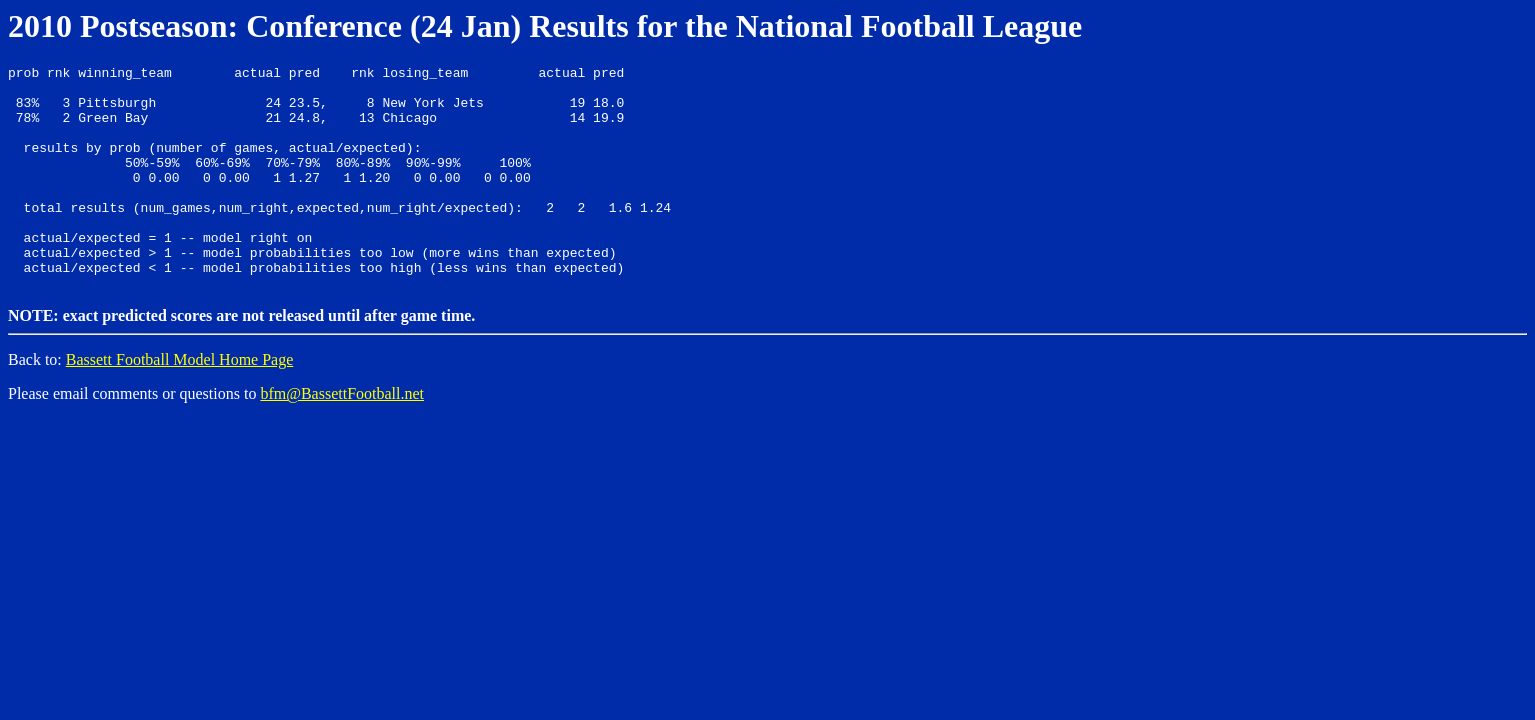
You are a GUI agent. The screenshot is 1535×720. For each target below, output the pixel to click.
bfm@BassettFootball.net (342, 435)
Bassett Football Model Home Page (180, 401)
